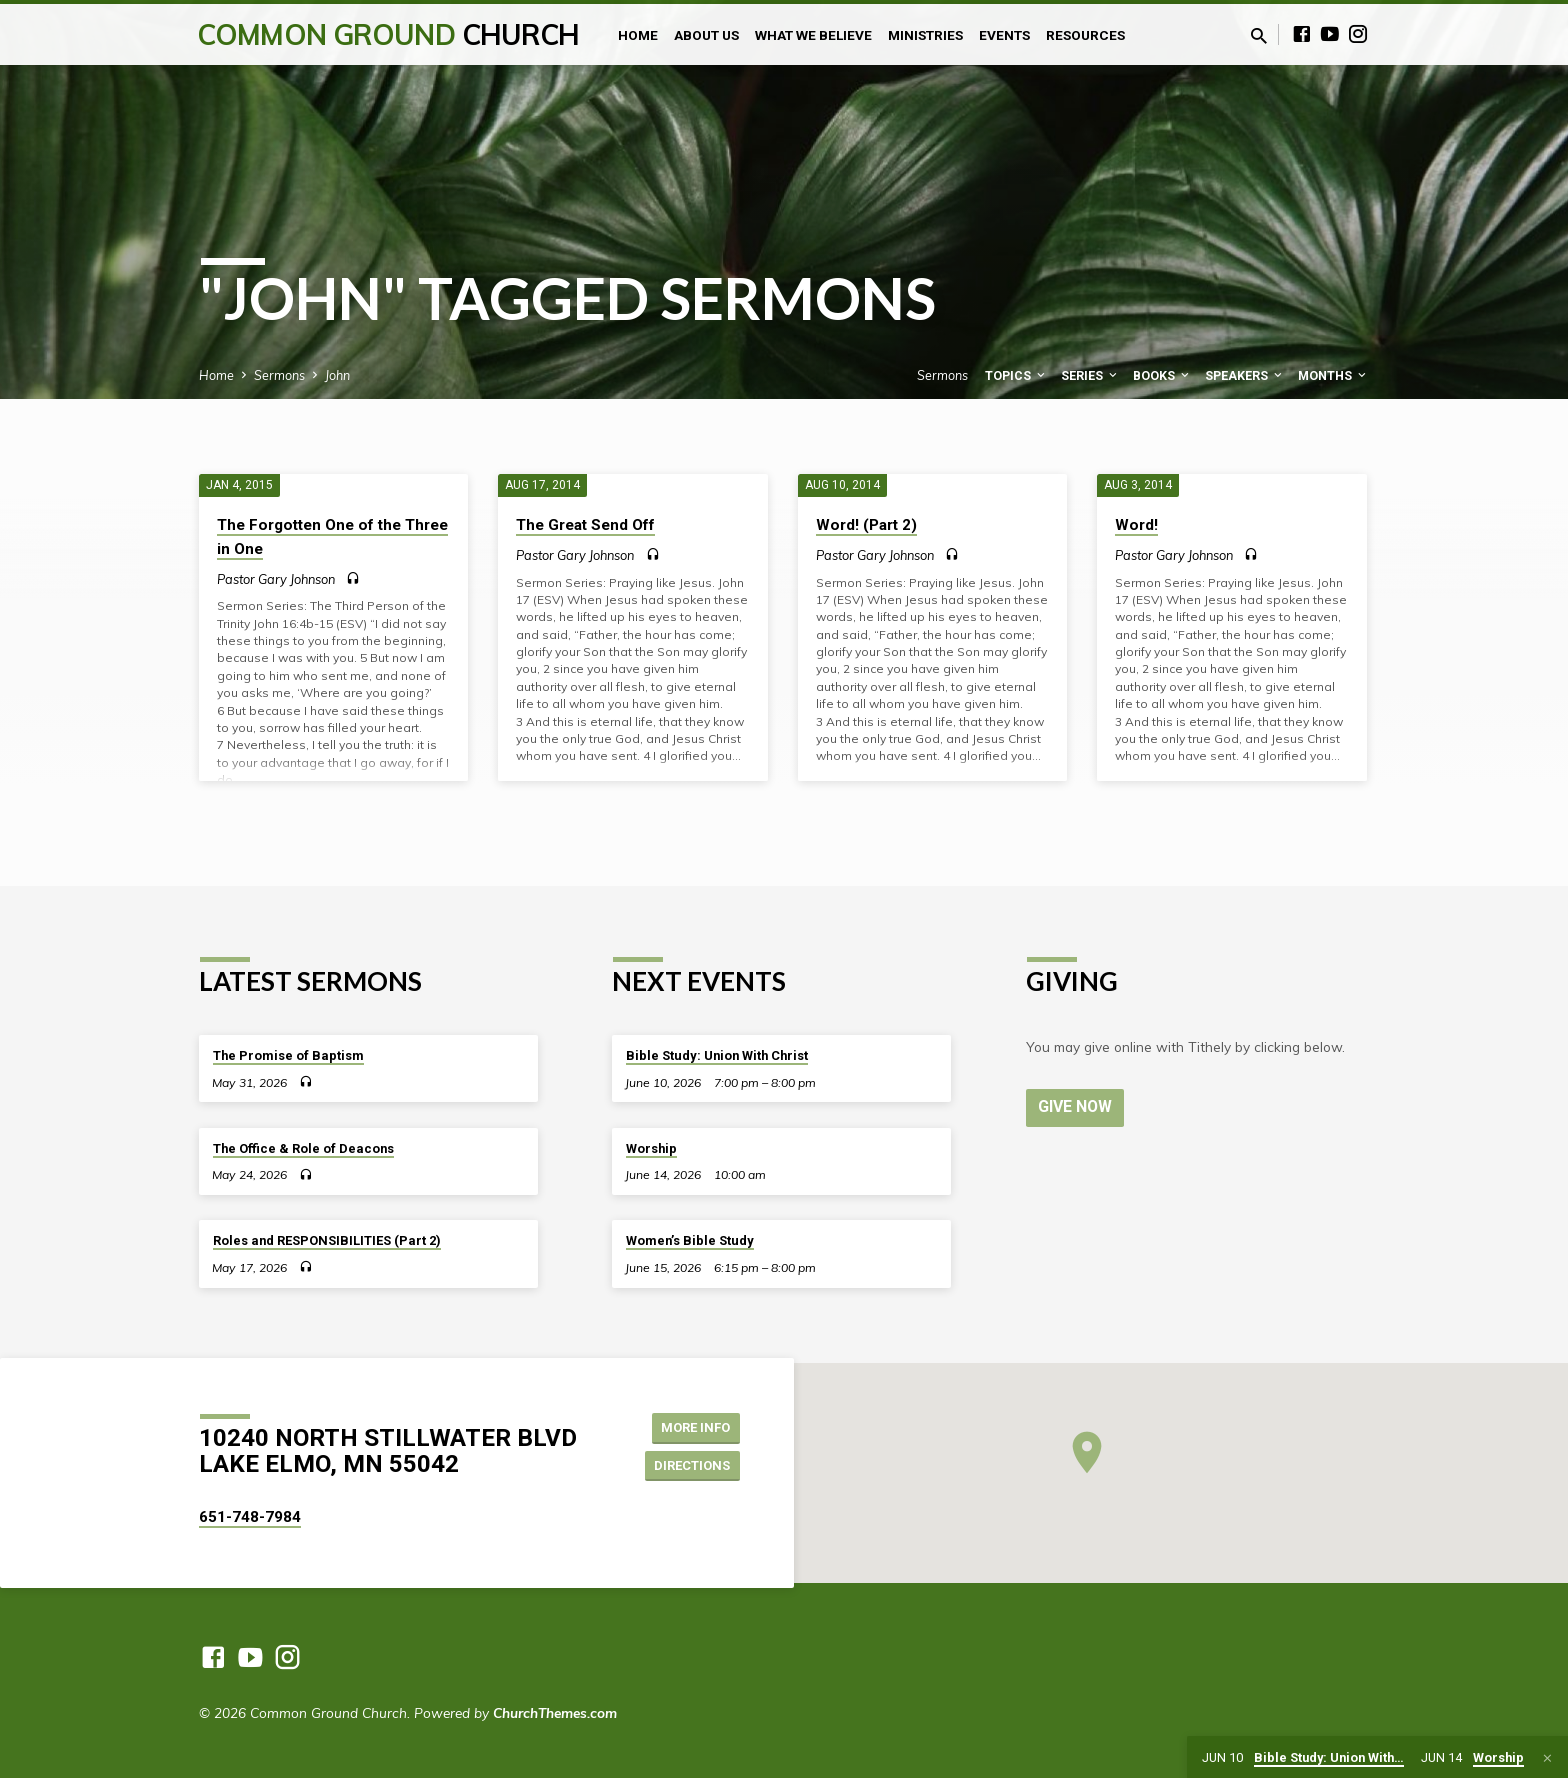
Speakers (1245, 375)
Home (638, 35)
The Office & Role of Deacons (303, 1148)
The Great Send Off (585, 525)
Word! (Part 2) (866, 525)
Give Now (1077, 1106)
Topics (1016, 375)
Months (1333, 375)
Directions (688, 1466)
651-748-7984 (250, 1517)
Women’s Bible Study (690, 1240)
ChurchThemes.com (555, 1712)
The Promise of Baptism (288, 1055)
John (337, 375)
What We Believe (813, 35)
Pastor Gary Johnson (276, 579)
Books (1162, 375)
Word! (1136, 525)
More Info (689, 1426)
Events (1004, 35)
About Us (706, 35)
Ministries (925, 35)
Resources (1085, 35)
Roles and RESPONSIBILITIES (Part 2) (327, 1240)
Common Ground (388, 34)
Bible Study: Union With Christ (717, 1055)
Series (1090, 375)
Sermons (279, 375)
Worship (651, 1148)
